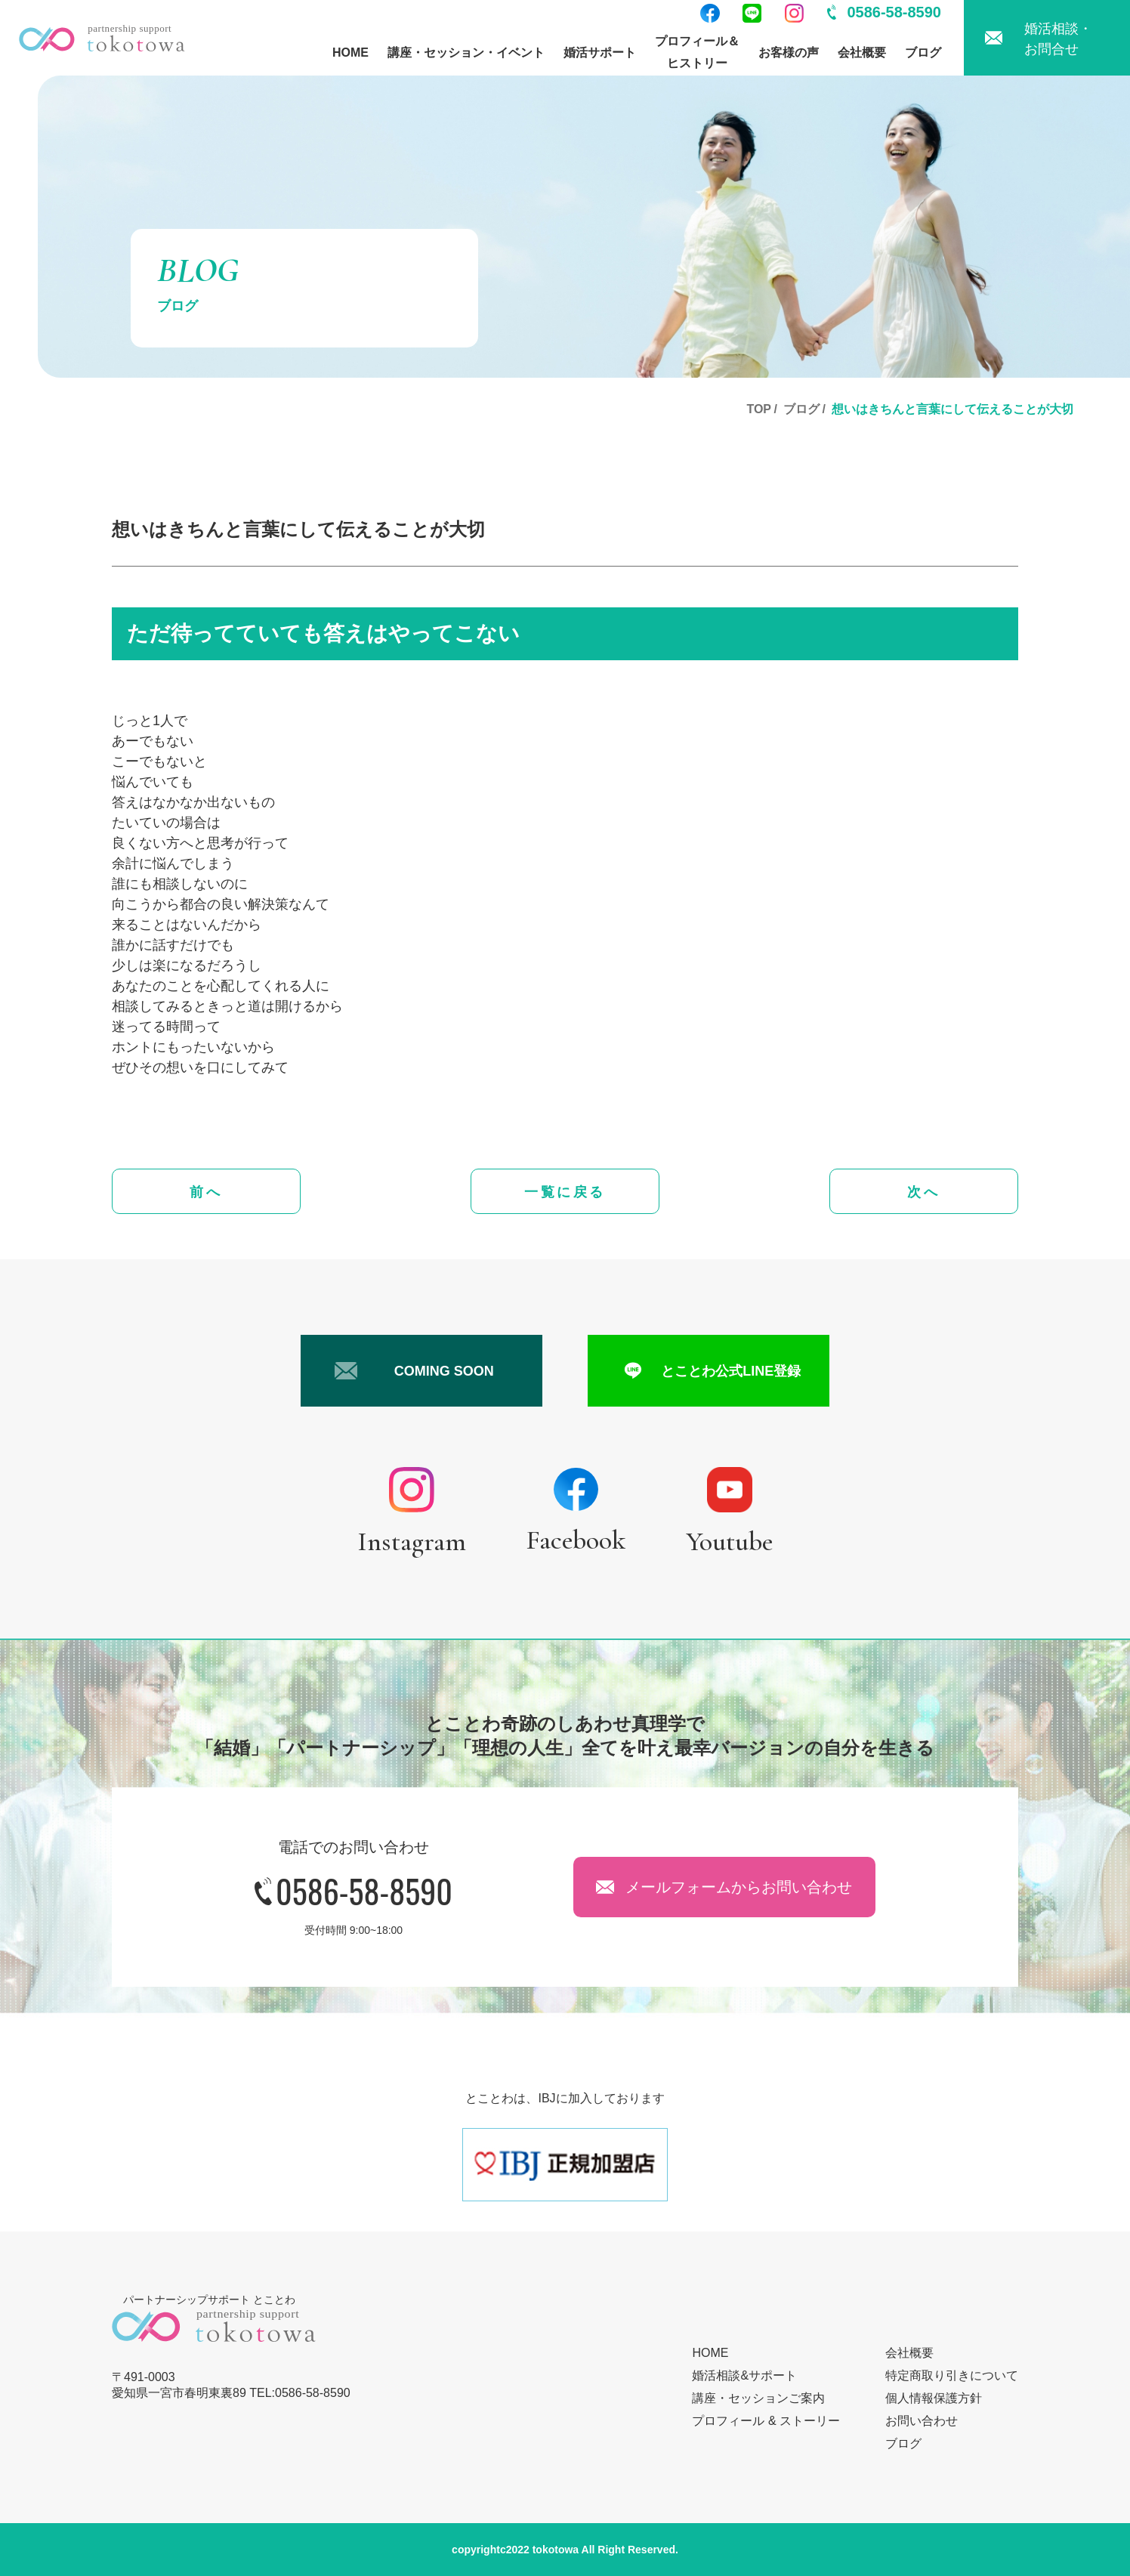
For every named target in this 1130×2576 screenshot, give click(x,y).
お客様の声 (788, 52)
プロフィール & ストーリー (766, 2420)
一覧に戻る (565, 1192)
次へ (923, 1192)
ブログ (923, 52)
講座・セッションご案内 (758, 2398)
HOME (350, 52)
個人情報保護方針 (933, 2398)
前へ (206, 1192)
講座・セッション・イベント (466, 52)
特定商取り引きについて (951, 2375)
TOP (758, 409)
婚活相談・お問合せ (1058, 39)
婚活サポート (599, 52)
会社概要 (862, 52)
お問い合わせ (921, 2420)
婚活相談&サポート (744, 2375)
